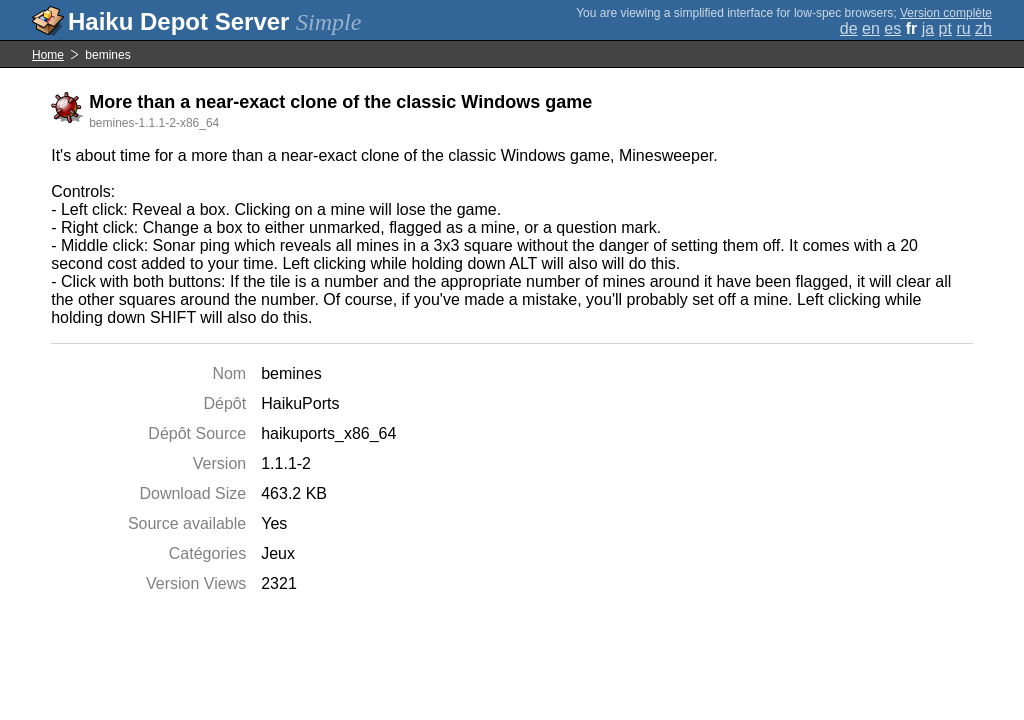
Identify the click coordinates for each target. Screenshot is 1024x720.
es (892, 28)
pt (945, 28)
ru (963, 28)
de (849, 28)
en (871, 28)
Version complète (946, 13)
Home (48, 55)
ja (928, 28)
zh (983, 28)
